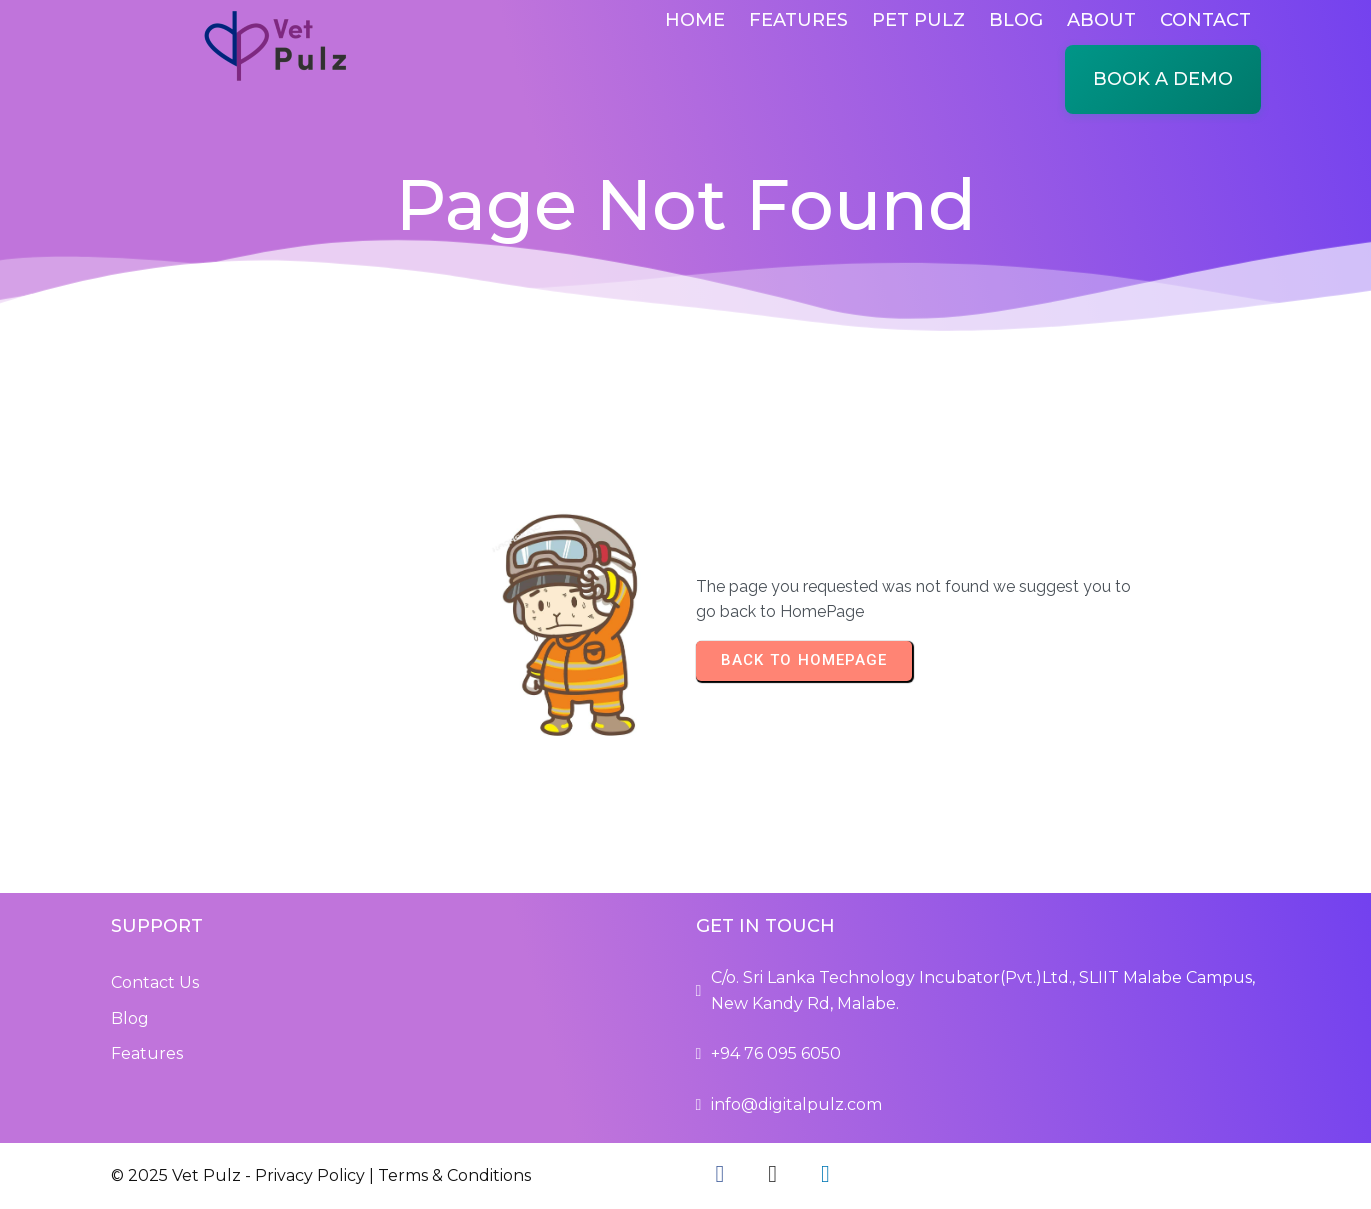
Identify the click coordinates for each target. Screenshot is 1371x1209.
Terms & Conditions (454, 1175)
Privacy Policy (310, 1175)
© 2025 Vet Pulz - (183, 1175)
